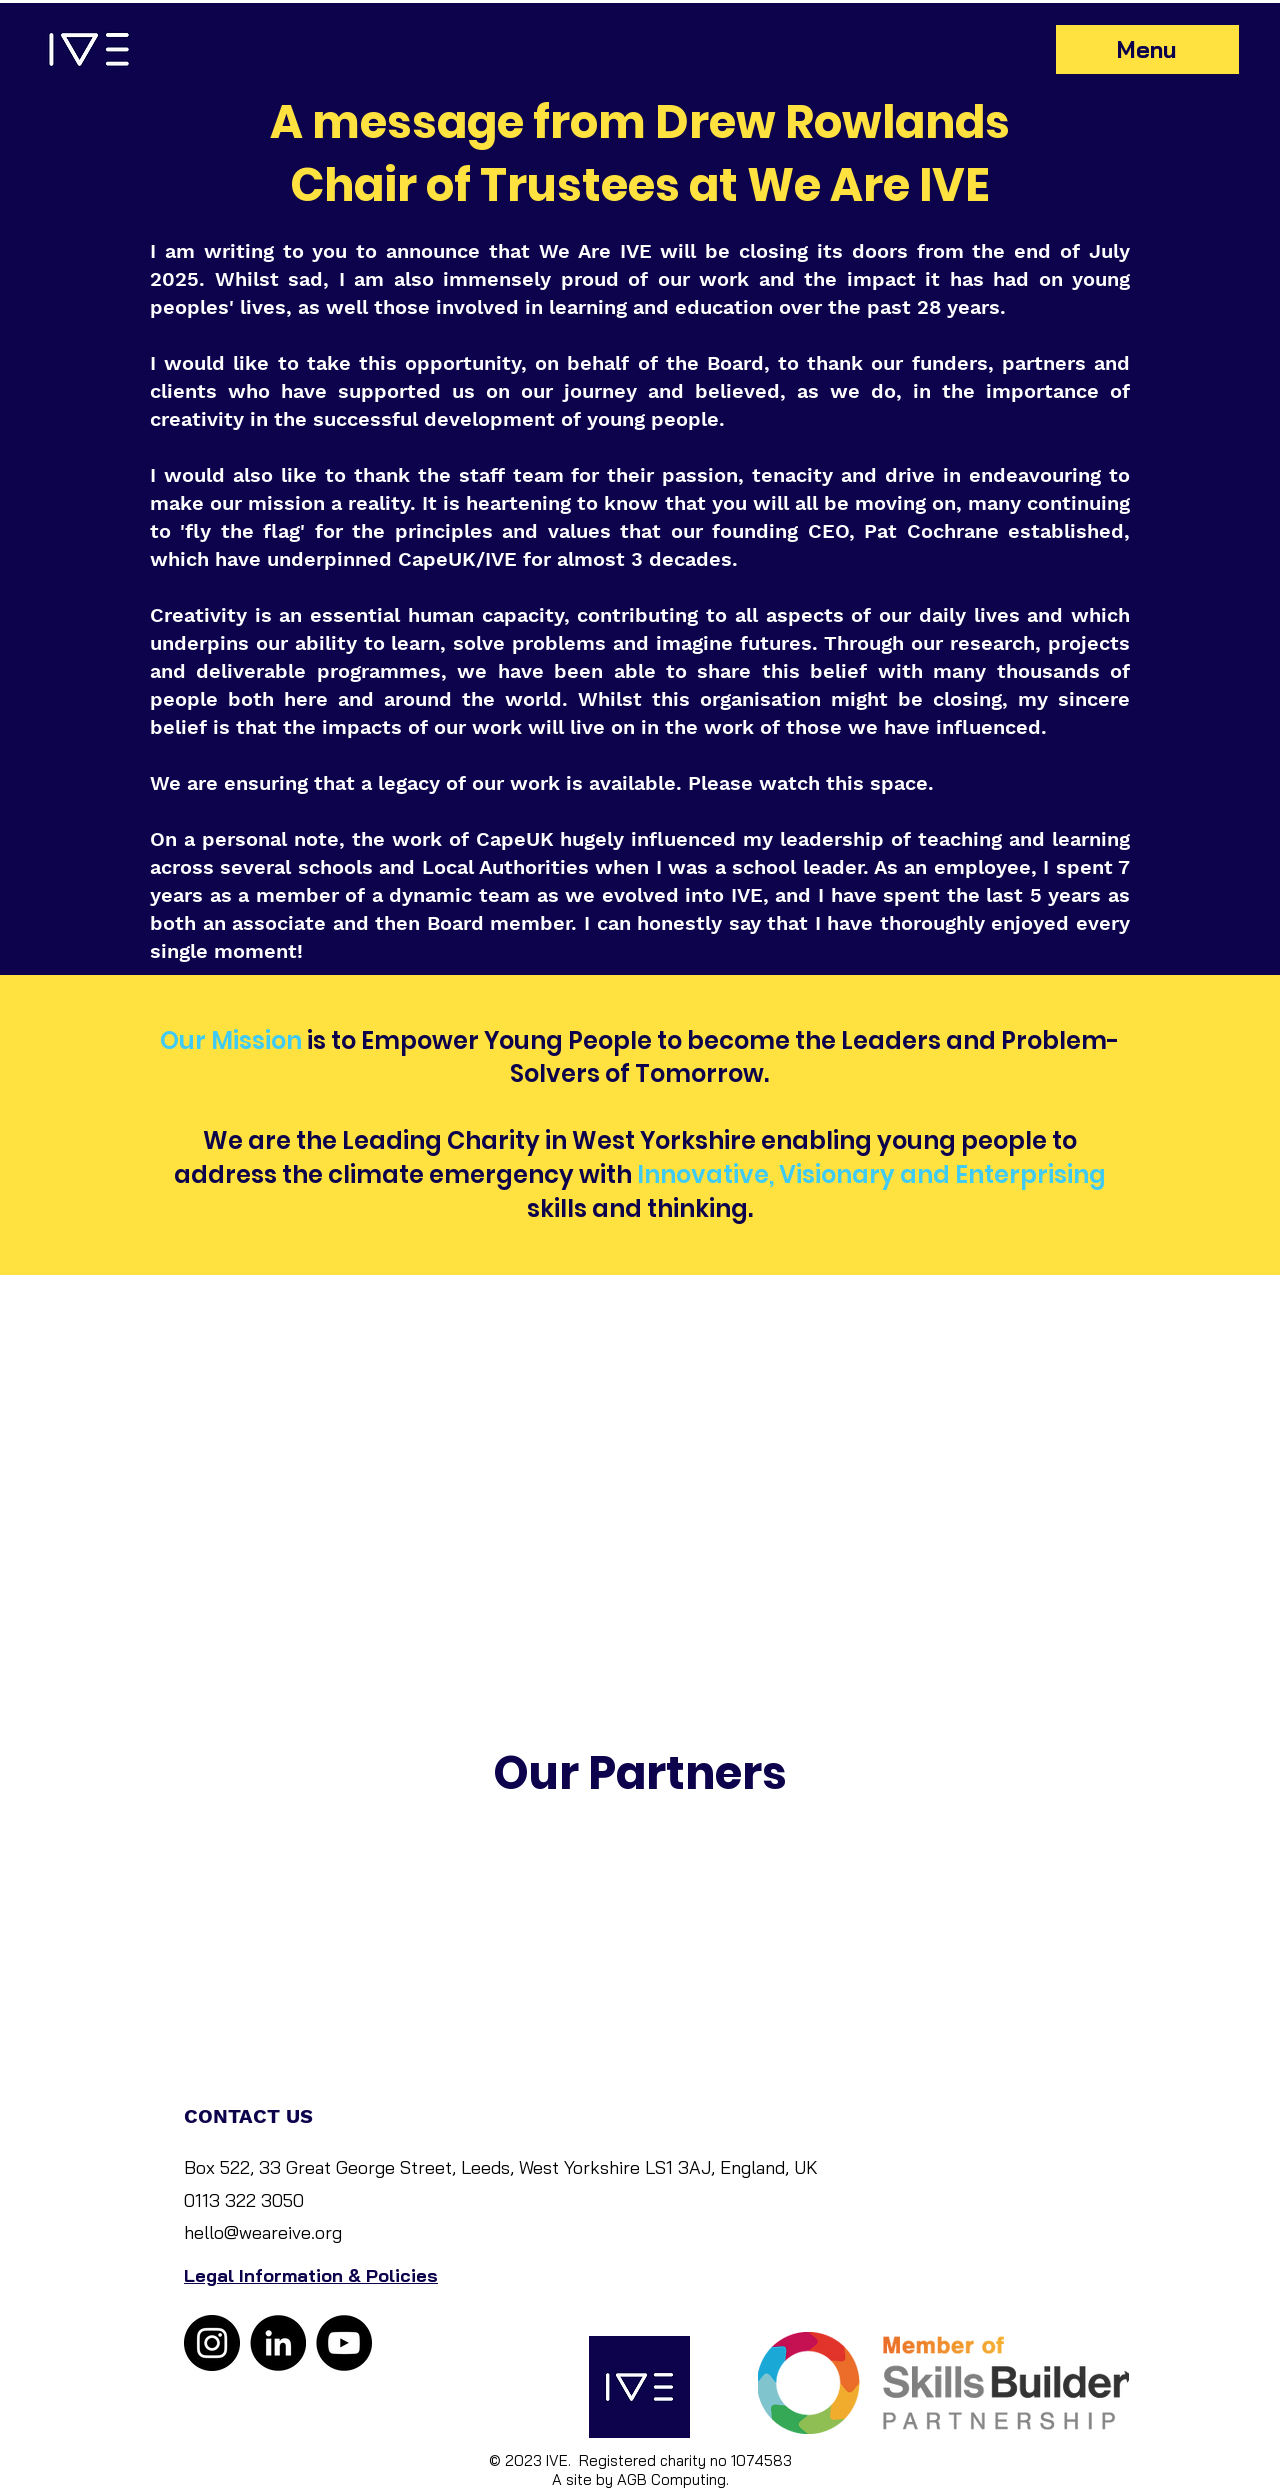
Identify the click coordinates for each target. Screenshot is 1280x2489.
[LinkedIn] (278, 2343)
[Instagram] (212, 2343)
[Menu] (1147, 49)
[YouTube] (344, 2343)
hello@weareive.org (263, 2232)
